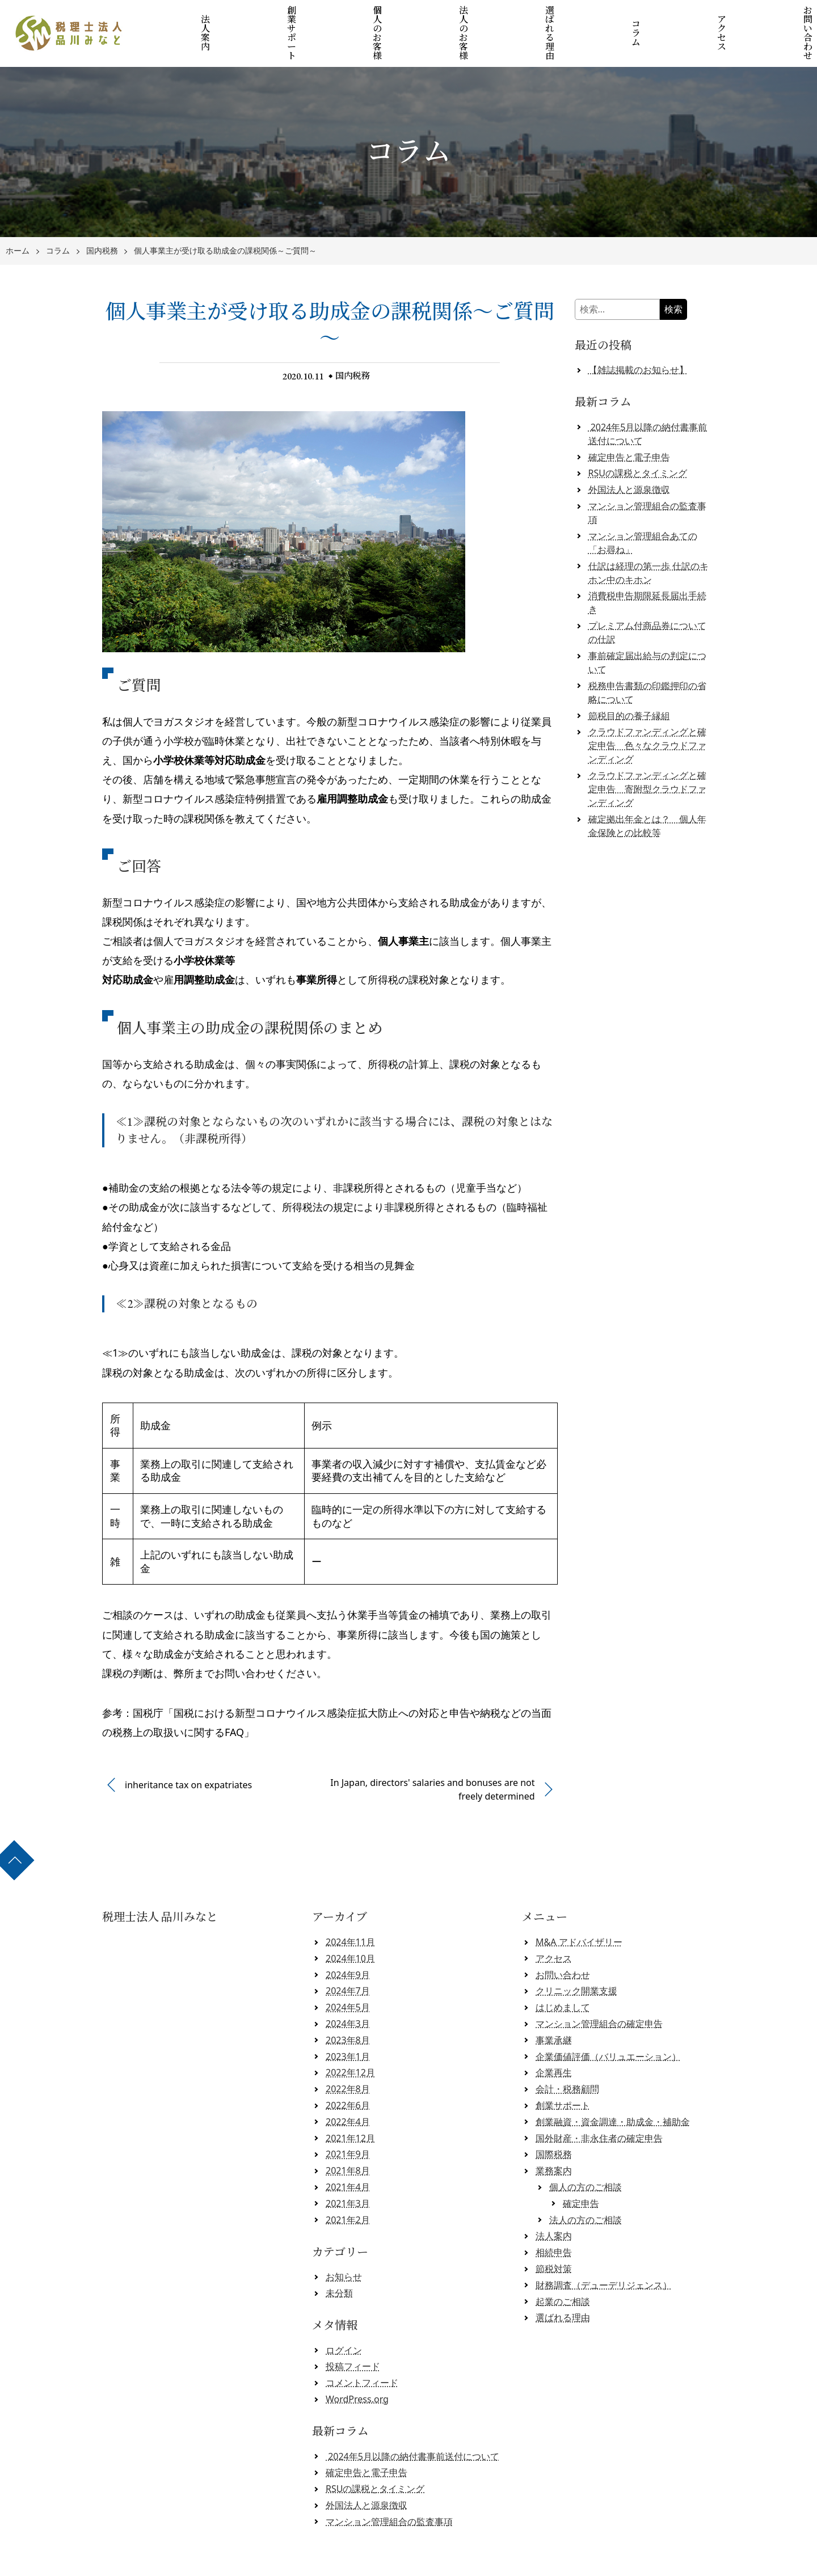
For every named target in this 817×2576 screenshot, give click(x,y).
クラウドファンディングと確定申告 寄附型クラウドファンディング (647, 759)
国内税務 (102, 221)
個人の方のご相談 (585, 2157)
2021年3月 (348, 2173)
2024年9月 (348, 1944)
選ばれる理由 (541, 18)
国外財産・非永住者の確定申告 (599, 2107)
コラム (620, 18)
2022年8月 (348, 2059)
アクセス (698, 18)
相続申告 (554, 2222)
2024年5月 (348, 1977)
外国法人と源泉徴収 (629, 459)
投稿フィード (353, 2336)
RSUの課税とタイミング (637, 443)
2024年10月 (350, 1928)
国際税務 (554, 2124)
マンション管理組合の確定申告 (599, 1993)
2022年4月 (348, 2091)
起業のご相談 (563, 2271)
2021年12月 (350, 2107)
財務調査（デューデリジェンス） (604, 2254)
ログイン (344, 2319)
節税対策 (554, 2238)
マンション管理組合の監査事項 (389, 2491)
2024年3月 (348, 1993)
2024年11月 (350, 1912)
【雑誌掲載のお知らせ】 (638, 339)
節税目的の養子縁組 (629, 685)
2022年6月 (348, 2075)
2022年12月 (350, 2042)
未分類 (339, 2263)
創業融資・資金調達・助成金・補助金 (613, 2091)
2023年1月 (348, 2026)
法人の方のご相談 (585, 2189)
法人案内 (226, 18)
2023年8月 (348, 2009)
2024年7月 (348, 1960)
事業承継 (554, 2009)
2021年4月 (348, 2157)
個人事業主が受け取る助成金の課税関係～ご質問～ (225, 221)
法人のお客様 (463, 18)
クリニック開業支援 (576, 1960)
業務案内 (554, 2140)
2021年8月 (348, 2140)
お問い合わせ (778, 18)
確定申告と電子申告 (629, 426)
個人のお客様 (384, 18)
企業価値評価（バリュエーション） (608, 2026)
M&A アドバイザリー (579, 1912)
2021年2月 (348, 2189)
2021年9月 (348, 2124)
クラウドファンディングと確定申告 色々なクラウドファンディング (647, 715)
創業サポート (305, 18)
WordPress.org (357, 2369)
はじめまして (563, 1977)
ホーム (18, 221)
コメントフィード (362, 2352)
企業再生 (554, 2042)
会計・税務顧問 (567, 2059)
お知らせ (344, 2246)
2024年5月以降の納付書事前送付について (412, 2425)
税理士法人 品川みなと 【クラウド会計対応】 (412, 2563)
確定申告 (581, 2173)
